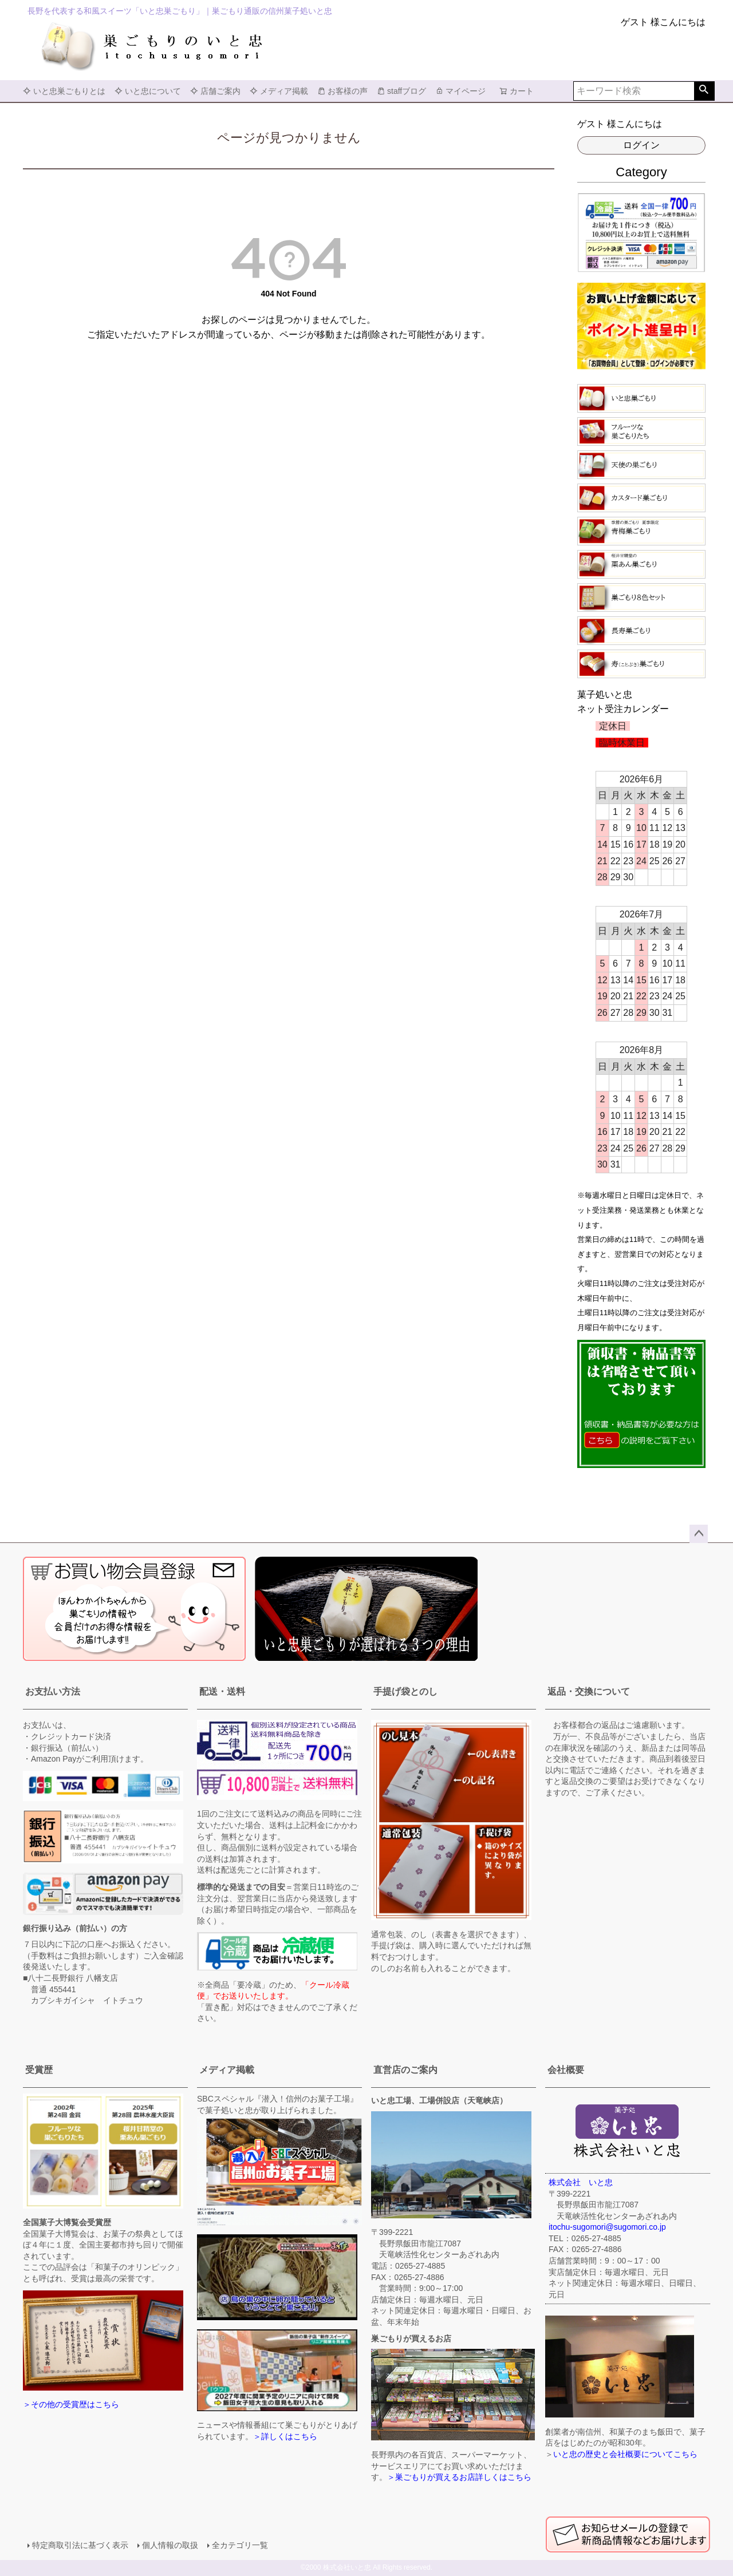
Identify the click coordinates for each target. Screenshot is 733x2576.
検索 (704, 91)
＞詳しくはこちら (285, 2436)
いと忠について (148, 91)
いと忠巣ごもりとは (64, 91)
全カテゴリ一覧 (240, 2545)
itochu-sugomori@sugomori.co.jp (607, 2226)
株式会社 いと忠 (581, 2182)
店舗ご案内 (215, 91)
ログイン (641, 145)
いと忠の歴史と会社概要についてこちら (625, 2454)
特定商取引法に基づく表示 (80, 2545)
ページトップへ (698, 1534)
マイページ (460, 91)
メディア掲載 (279, 91)
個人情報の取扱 (170, 2545)
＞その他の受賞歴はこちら (71, 2404)
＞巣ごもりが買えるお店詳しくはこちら (459, 2477)
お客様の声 (342, 91)
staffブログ (401, 91)
